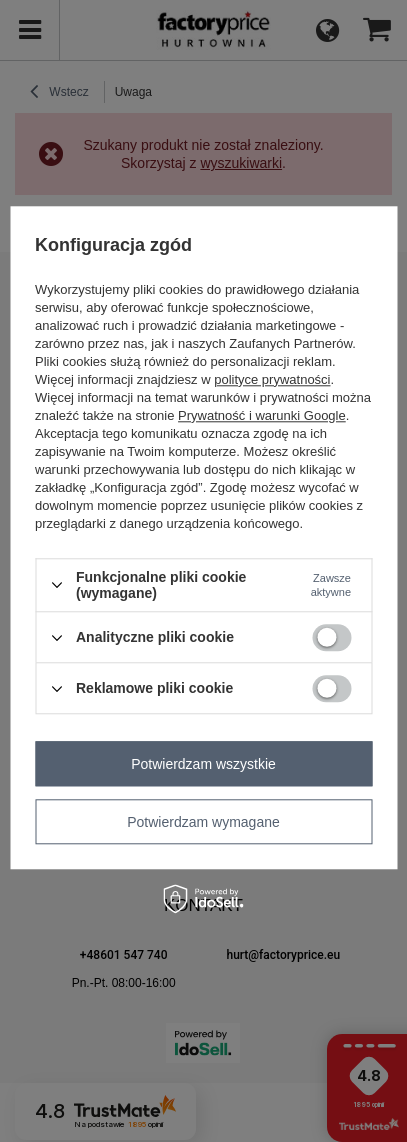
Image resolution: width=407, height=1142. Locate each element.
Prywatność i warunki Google (262, 415)
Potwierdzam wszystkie (203, 764)
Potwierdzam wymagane (203, 822)
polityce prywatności (272, 379)
